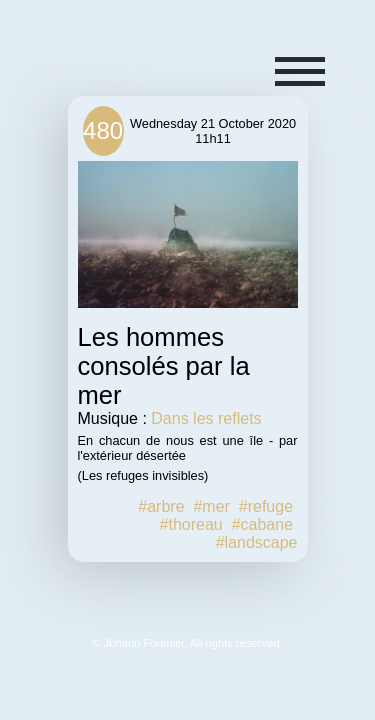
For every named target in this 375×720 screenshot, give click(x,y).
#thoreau (191, 524)
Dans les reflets (206, 418)
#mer (211, 506)
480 (103, 130)
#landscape (257, 542)
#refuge (266, 506)
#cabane (262, 524)
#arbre (161, 506)
